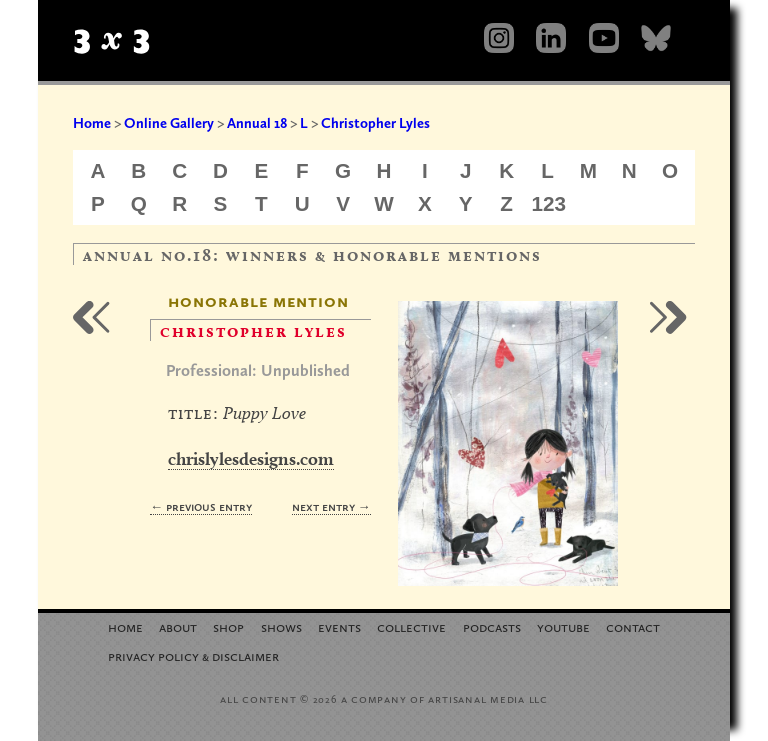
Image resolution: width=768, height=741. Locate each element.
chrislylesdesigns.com (251, 458)
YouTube (563, 626)
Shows (281, 626)
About (178, 626)
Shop (228, 626)
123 (549, 203)
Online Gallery (169, 123)
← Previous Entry (201, 506)
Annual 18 (257, 123)
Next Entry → (331, 506)
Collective (411, 626)
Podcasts (492, 626)
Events (339, 626)
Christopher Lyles (375, 123)
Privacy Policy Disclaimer (193, 655)
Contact (633, 626)
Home (92, 123)
